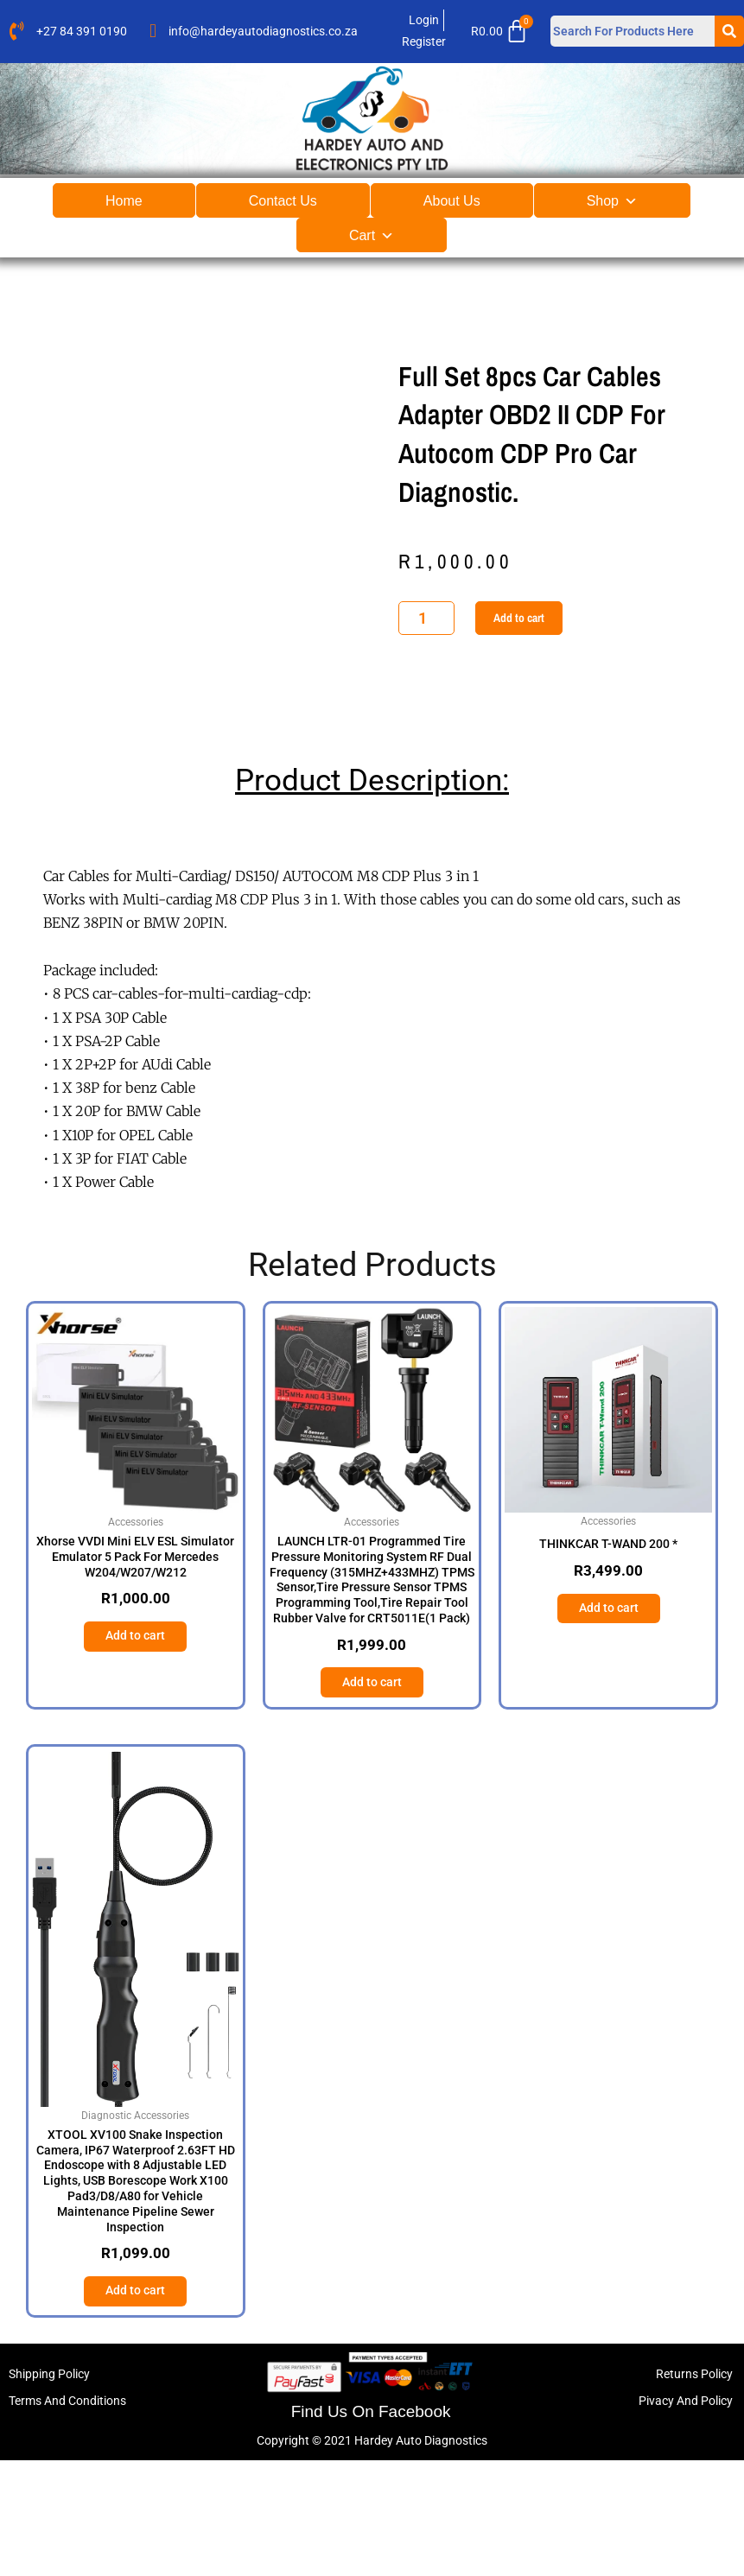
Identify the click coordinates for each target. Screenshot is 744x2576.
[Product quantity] (426, 673)
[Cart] (505, 31)
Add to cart (518, 673)
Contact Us (283, 201)
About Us (451, 201)
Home (124, 201)
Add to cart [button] (135, 1747)
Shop (612, 201)
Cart (371, 235)
